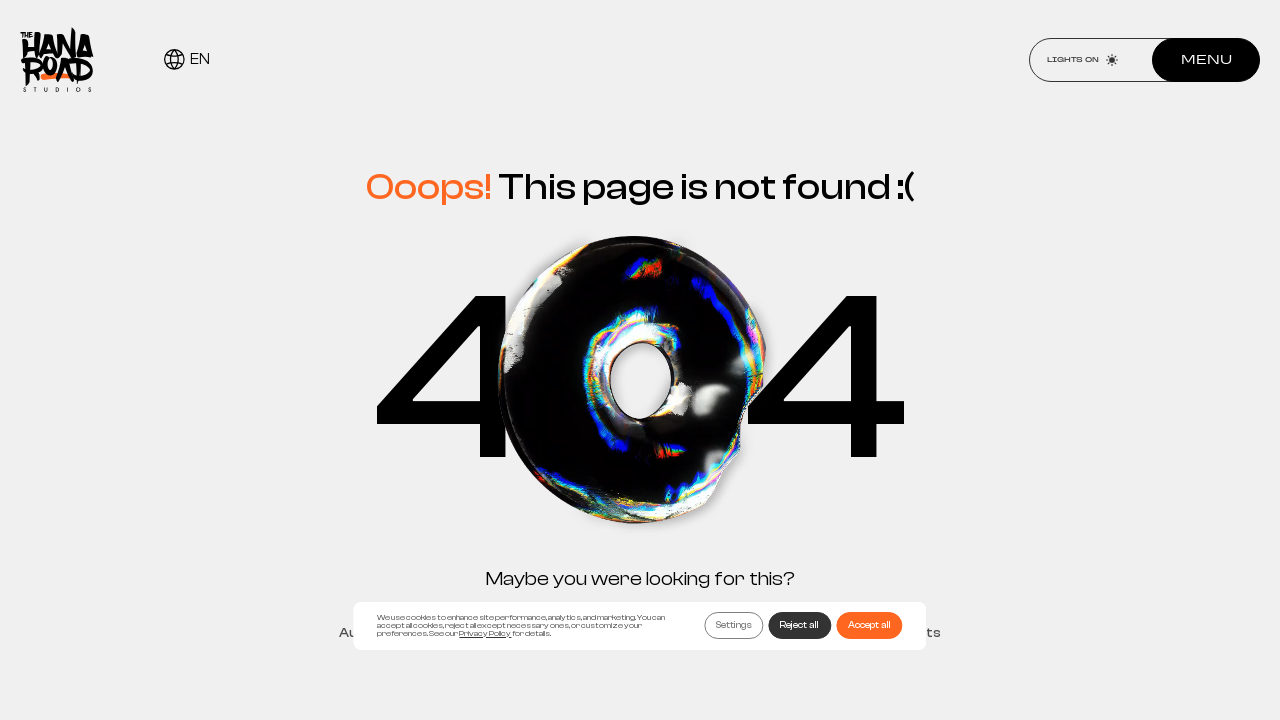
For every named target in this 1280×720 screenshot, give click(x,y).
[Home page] (57, 59)
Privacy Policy (485, 633)
